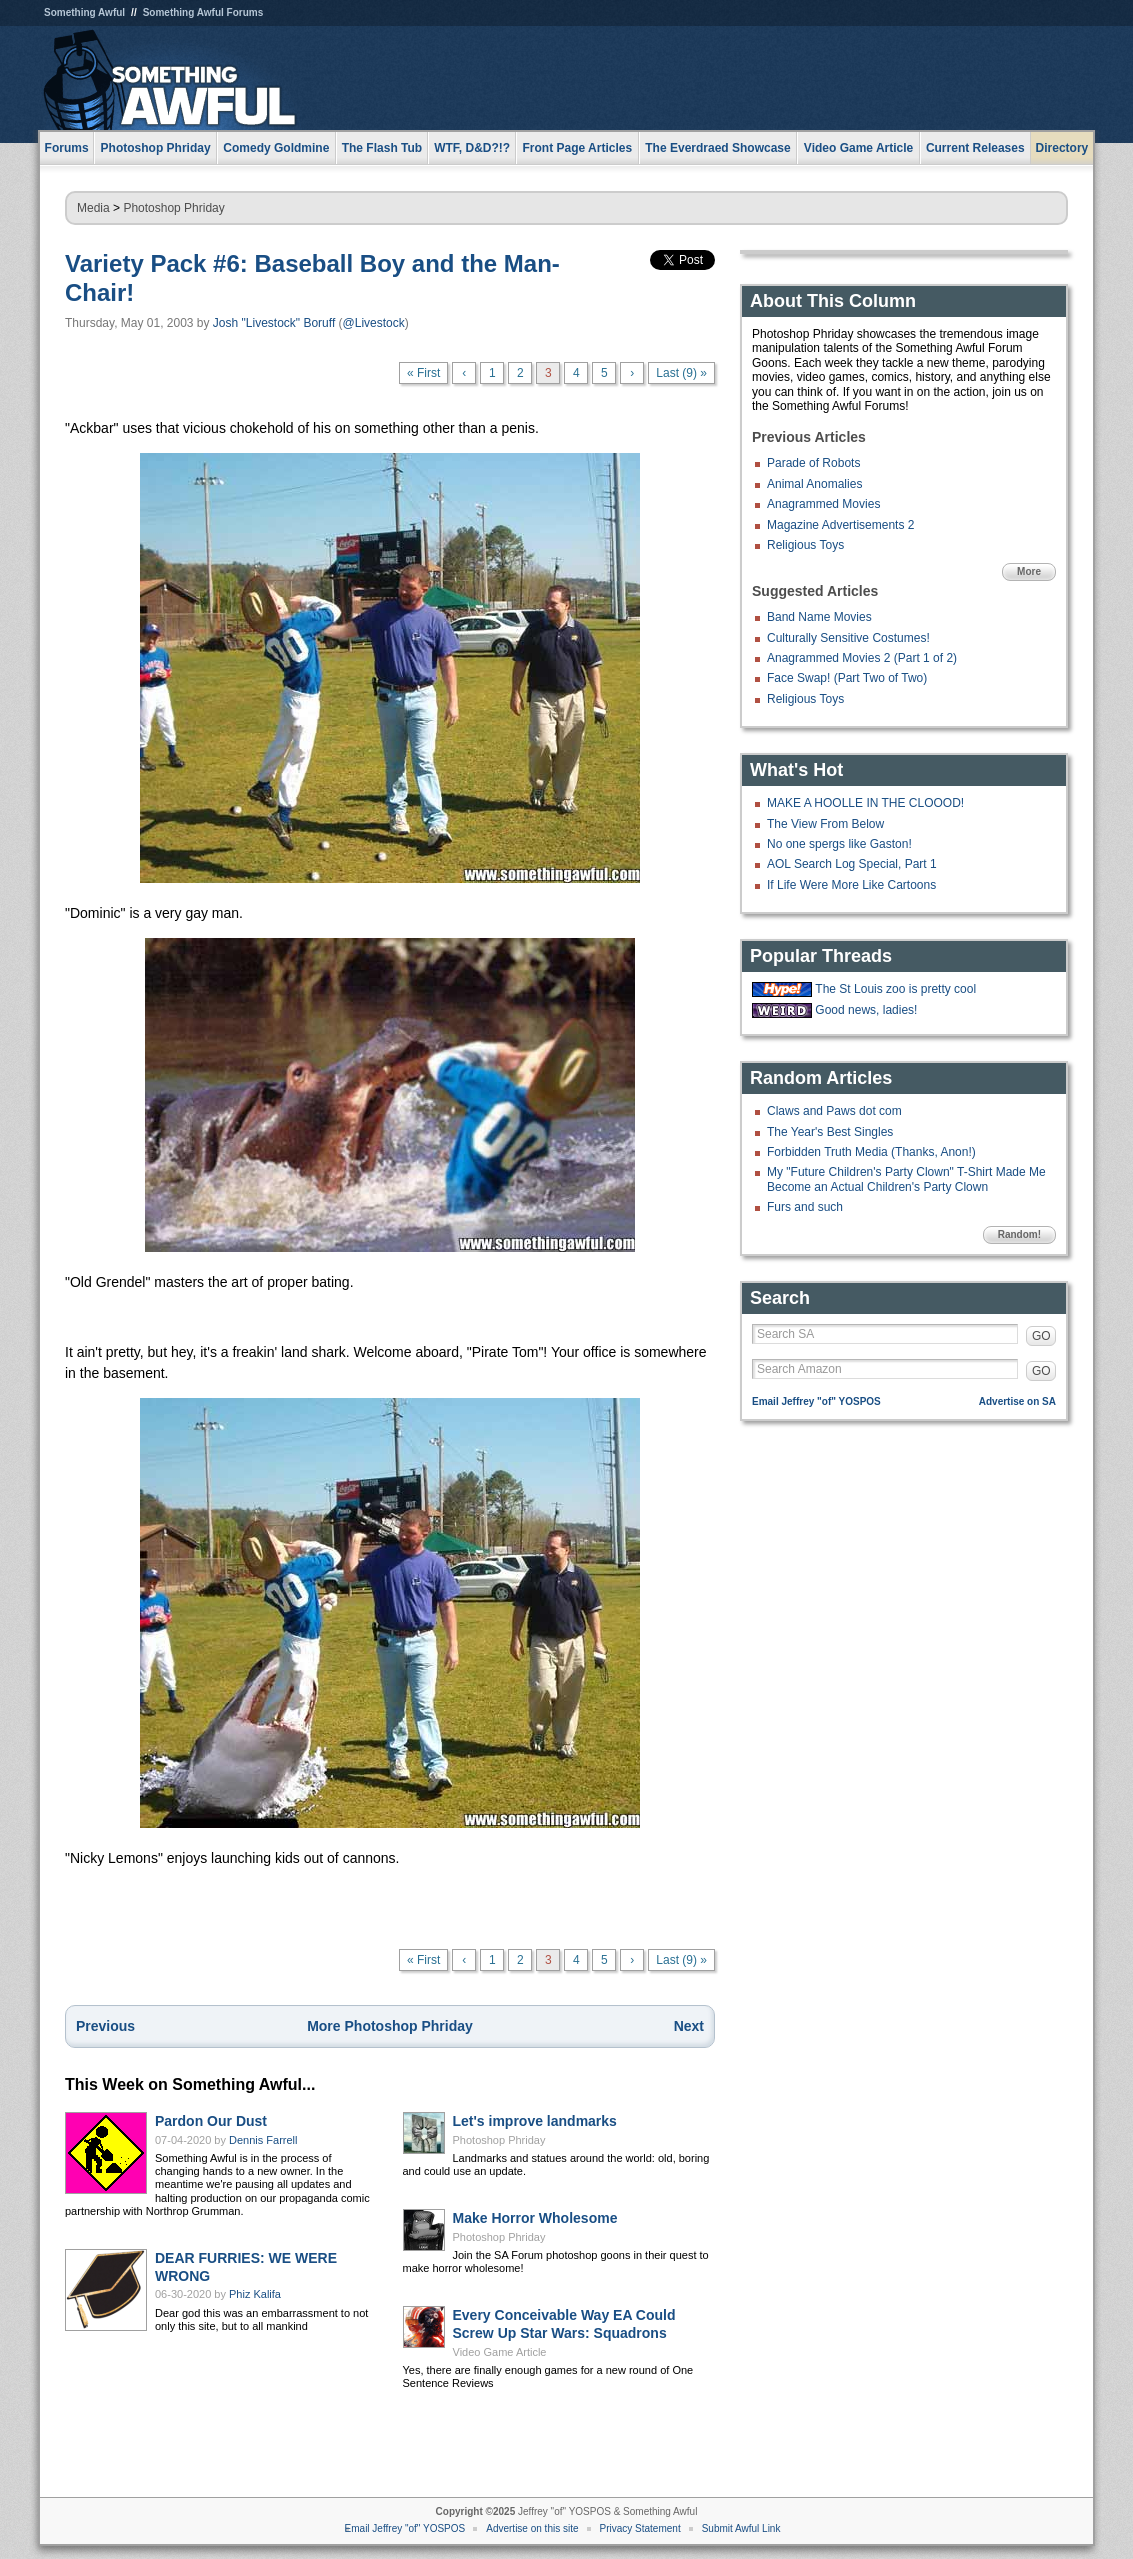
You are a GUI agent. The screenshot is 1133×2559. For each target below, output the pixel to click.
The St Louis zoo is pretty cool (895, 989)
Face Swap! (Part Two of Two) (847, 678)
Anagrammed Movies (823, 504)
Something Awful (84, 12)
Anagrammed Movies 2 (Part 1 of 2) (862, 658)
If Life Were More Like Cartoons (851, 885)
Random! (1019, 1234)
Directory (1062, 148)
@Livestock (374, 323)
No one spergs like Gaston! (839, 844)
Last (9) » (681, 373)
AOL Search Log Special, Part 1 (852, 864)
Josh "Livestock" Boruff (274, 323)
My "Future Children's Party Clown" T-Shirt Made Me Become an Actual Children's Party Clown (906, 1179)
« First (423, 373)
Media (93, 208)
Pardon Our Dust (211, 2121)
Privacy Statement (640, 2528)
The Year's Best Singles (830, 1132)
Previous (105, 2026)
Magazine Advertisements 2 (840, 525)
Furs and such (805, 1207)
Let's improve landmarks (535, 2121)
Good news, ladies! (866, 1010)
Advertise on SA (1017, 1401)
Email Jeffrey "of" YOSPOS (816, 1401)
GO (1041, 1336)
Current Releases (975, 148)
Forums (67, 148)
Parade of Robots (813, 463)
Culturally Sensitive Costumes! (848, 638)
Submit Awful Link (741, 2528)
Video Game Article (500, 2352)
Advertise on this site (532, 2528)
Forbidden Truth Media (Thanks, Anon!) (871, 1152)
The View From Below (825, 824)
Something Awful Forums (203, 12)
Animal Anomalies (814, 484)
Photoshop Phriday (173, 208)
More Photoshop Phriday (390, 2026)
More (1029, 571)
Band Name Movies (819, 617)
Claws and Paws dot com (834, 1111)
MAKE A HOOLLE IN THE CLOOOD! (865, 803)
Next (689, 2026)
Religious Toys (805, 545)
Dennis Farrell (263, 2140)
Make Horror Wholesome (535, 2218)
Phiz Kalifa (255, 2294)
